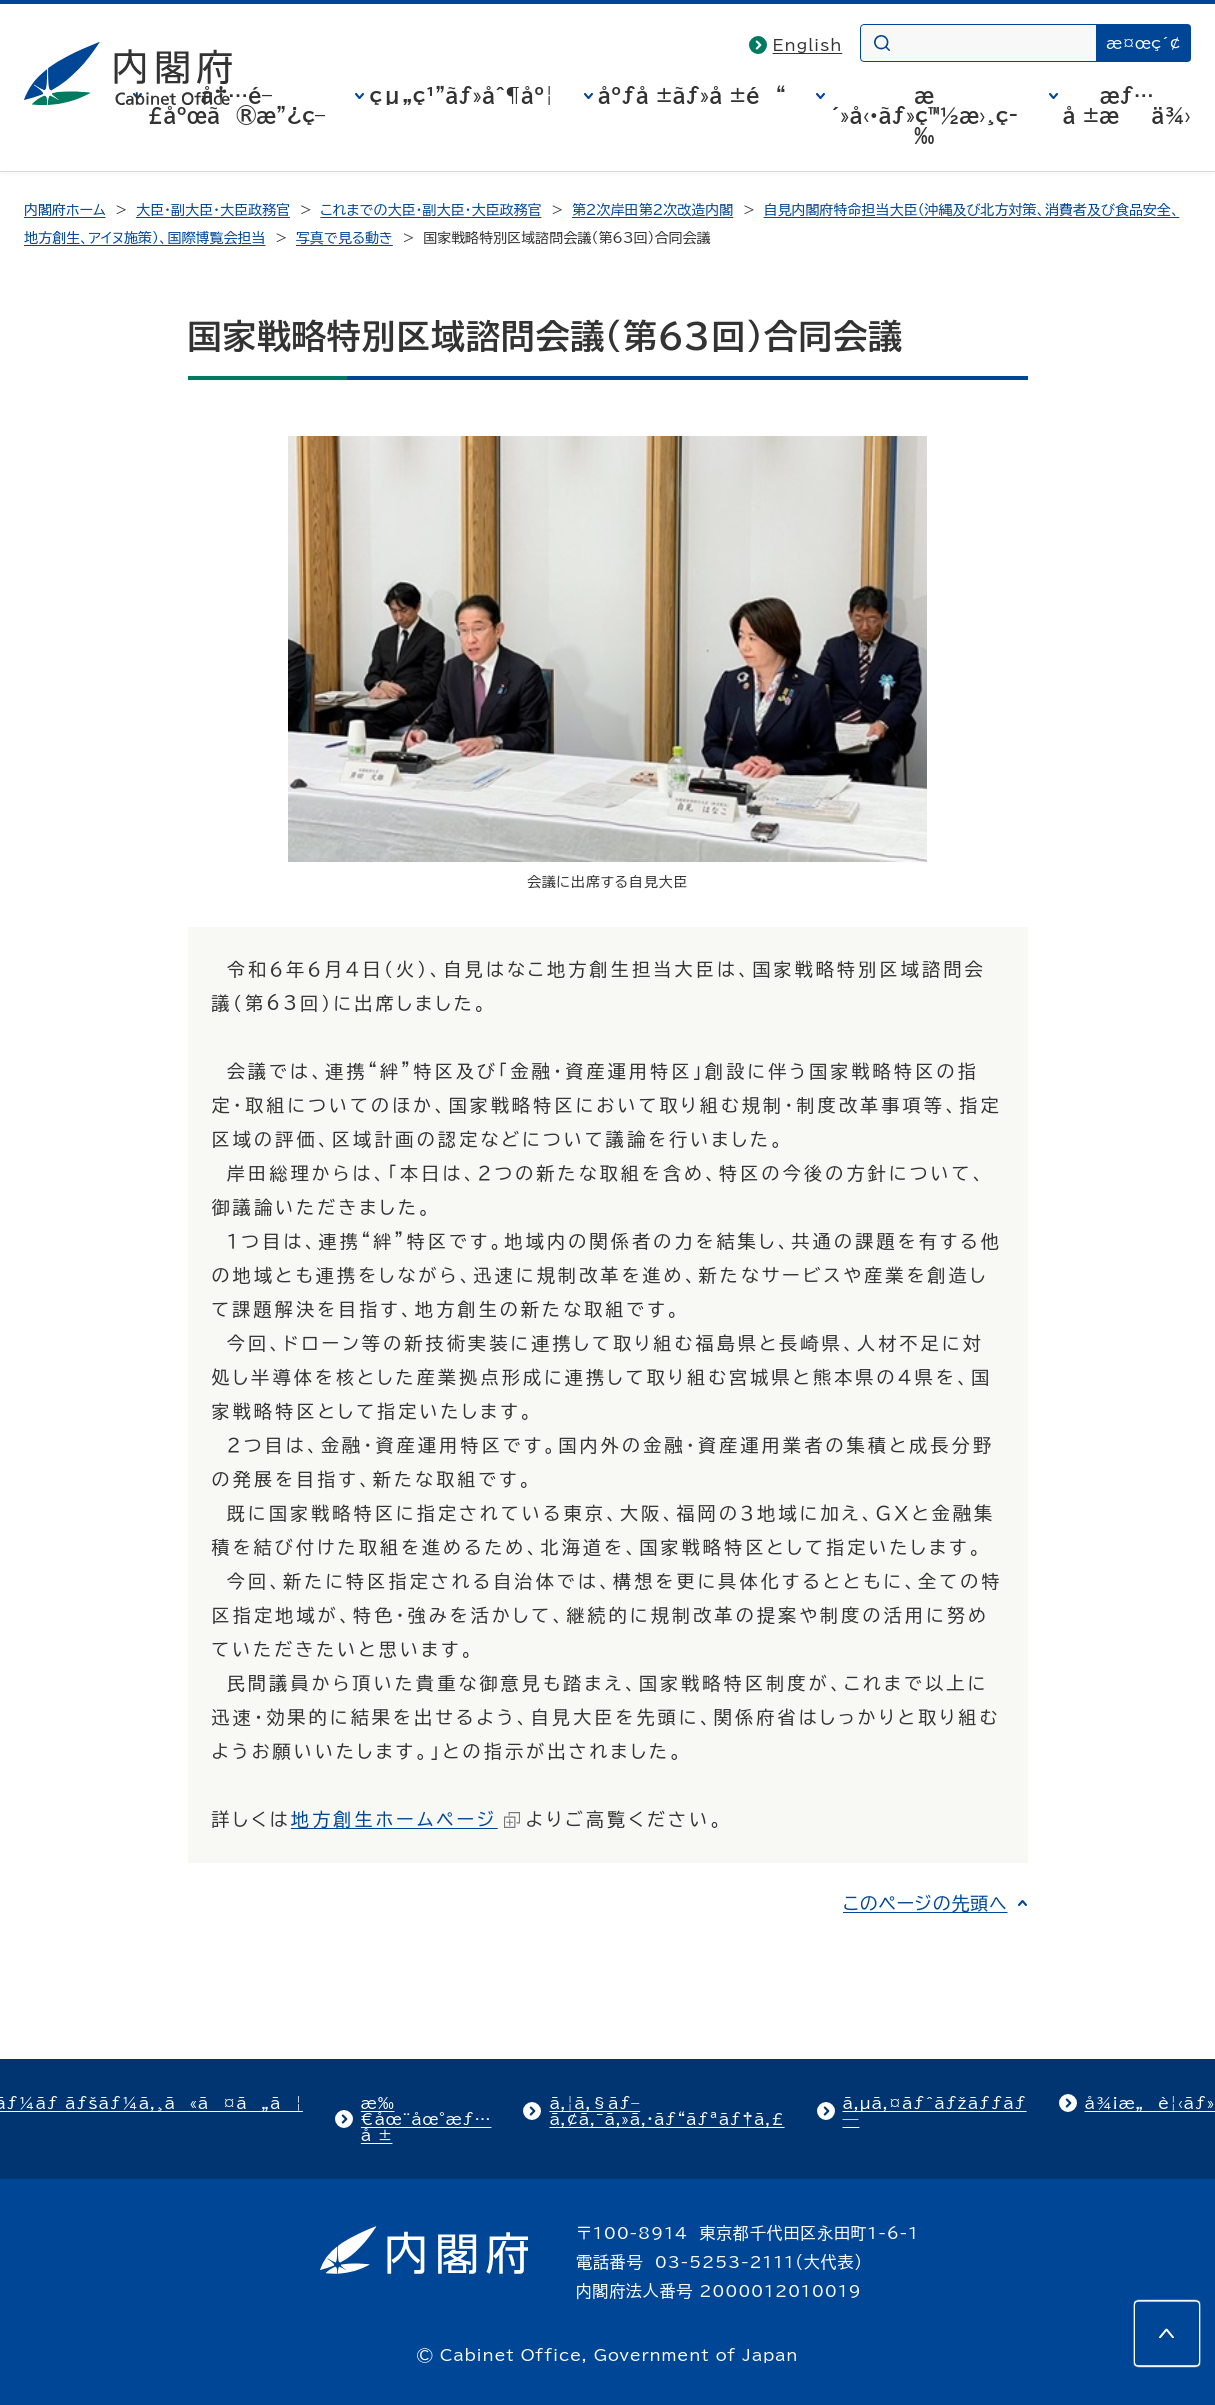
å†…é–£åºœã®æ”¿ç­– (236, 105)
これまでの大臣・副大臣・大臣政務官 (430, 210)
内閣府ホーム (64, 210)
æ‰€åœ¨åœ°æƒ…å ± (426, 2119)
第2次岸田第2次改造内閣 (652, 210)
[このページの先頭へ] (1167, 2333)
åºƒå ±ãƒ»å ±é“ (692, 95)
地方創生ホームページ (405, 1819)
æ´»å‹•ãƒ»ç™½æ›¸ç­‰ (924, 115)
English (808, 45)
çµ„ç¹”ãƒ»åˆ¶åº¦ (461, 95)
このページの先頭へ (925, 1903)
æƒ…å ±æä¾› (1127, 105)
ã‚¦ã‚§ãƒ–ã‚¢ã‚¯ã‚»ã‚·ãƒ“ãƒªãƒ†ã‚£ (666, 2111)
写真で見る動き (344, 238)
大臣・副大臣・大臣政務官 (213, 210)
